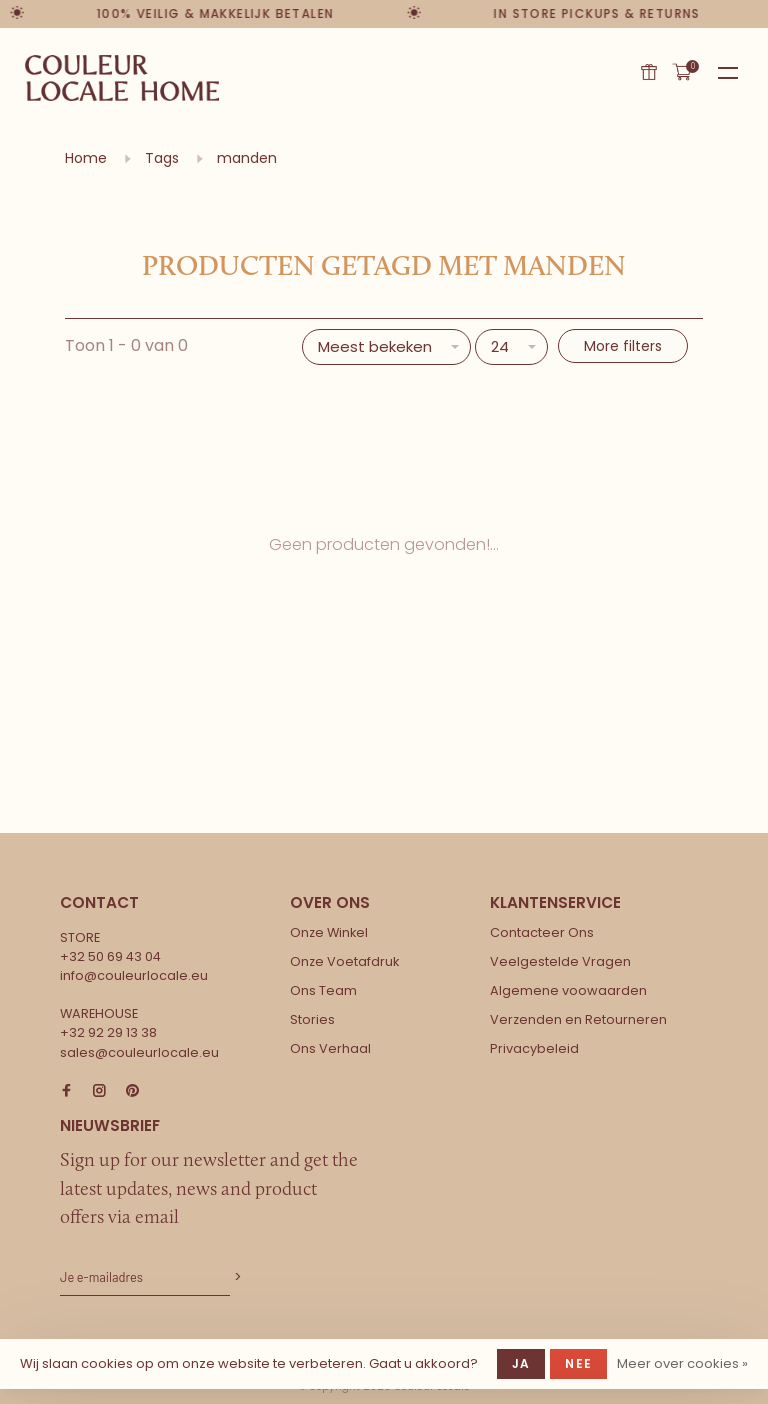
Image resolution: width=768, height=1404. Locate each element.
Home (86, 158)
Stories (312, 1019)
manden (247, 158)
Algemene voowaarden (568, 990)
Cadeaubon (649, 72)
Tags (162, 158)
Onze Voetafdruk (344, 961)
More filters (623, 346)
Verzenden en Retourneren (578, 1019)
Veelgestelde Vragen (560, 961)
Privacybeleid (534, 1048)
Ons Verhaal (330, 1048)
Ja (521, 1363)
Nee (578, 1363)
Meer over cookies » (682, 1363)
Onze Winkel (329, 932)
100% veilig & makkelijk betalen (215, 13)
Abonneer (236, 1277)
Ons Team (323, 990)
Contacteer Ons (542, 932)
